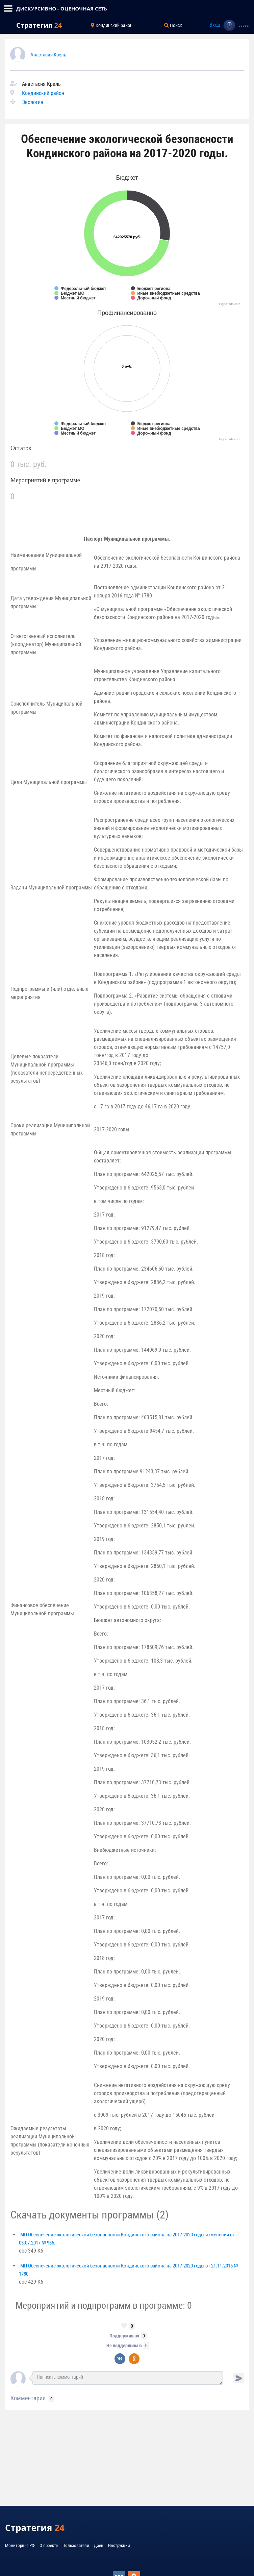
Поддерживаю (124, 2335)
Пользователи (75, 2545)
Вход (214, 25)
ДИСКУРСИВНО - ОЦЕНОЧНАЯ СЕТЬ (61, 8)
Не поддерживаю (124, 2345)
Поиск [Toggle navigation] (173, 25)
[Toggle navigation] (8, 8)
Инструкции (119, 2545)
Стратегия (39, 25)
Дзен (98, 2545)
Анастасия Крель (48, 55)
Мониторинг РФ (20, 2545)
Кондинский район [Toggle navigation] (111, 25)
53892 (243, 25)
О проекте (49, 2545)
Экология (32, 102)
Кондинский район (43, 93)
